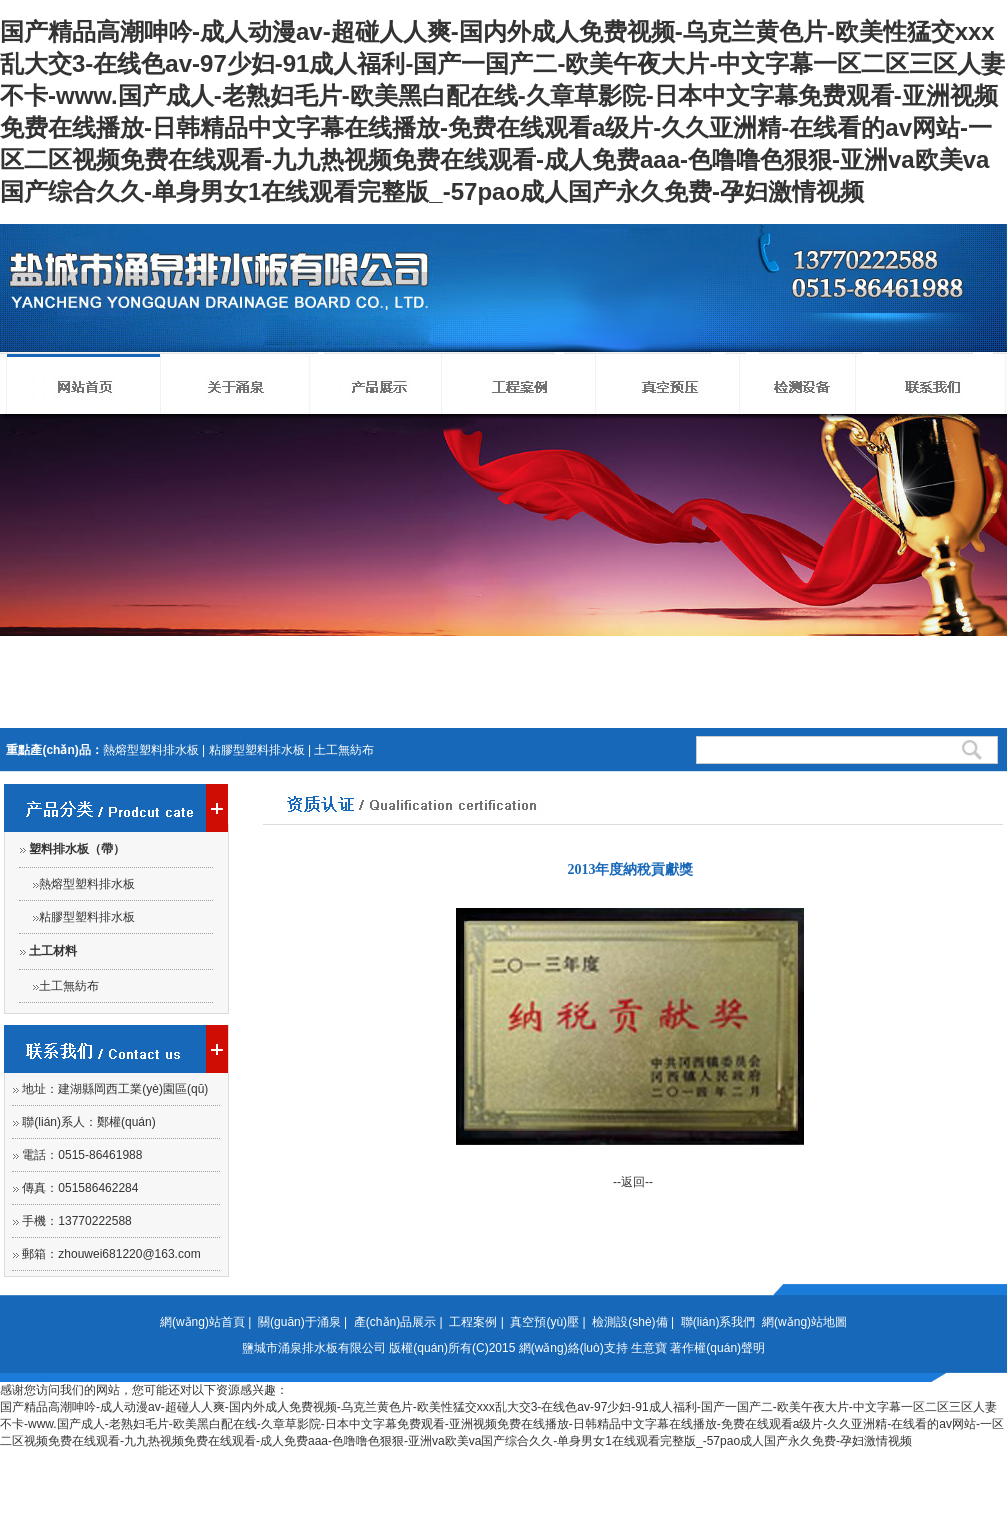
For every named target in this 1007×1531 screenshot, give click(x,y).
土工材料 (53, 951)
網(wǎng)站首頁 (202, 1322)
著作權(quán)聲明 (717, 1348)
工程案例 (473, 1322)
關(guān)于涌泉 (299, 1322)
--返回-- (633, 1182)
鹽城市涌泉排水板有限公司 (314, 1348)
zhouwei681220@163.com (129, 1254)
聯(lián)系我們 (718, 1322)
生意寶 (649, 1348)
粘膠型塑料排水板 (257, 750)
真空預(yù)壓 (544, 1322)
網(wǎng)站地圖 (804, 1322)
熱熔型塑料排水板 (151, 750)
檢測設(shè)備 (629, 1322)
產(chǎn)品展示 (395, 1322)
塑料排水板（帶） (77, 849)
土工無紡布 (344, 750)
